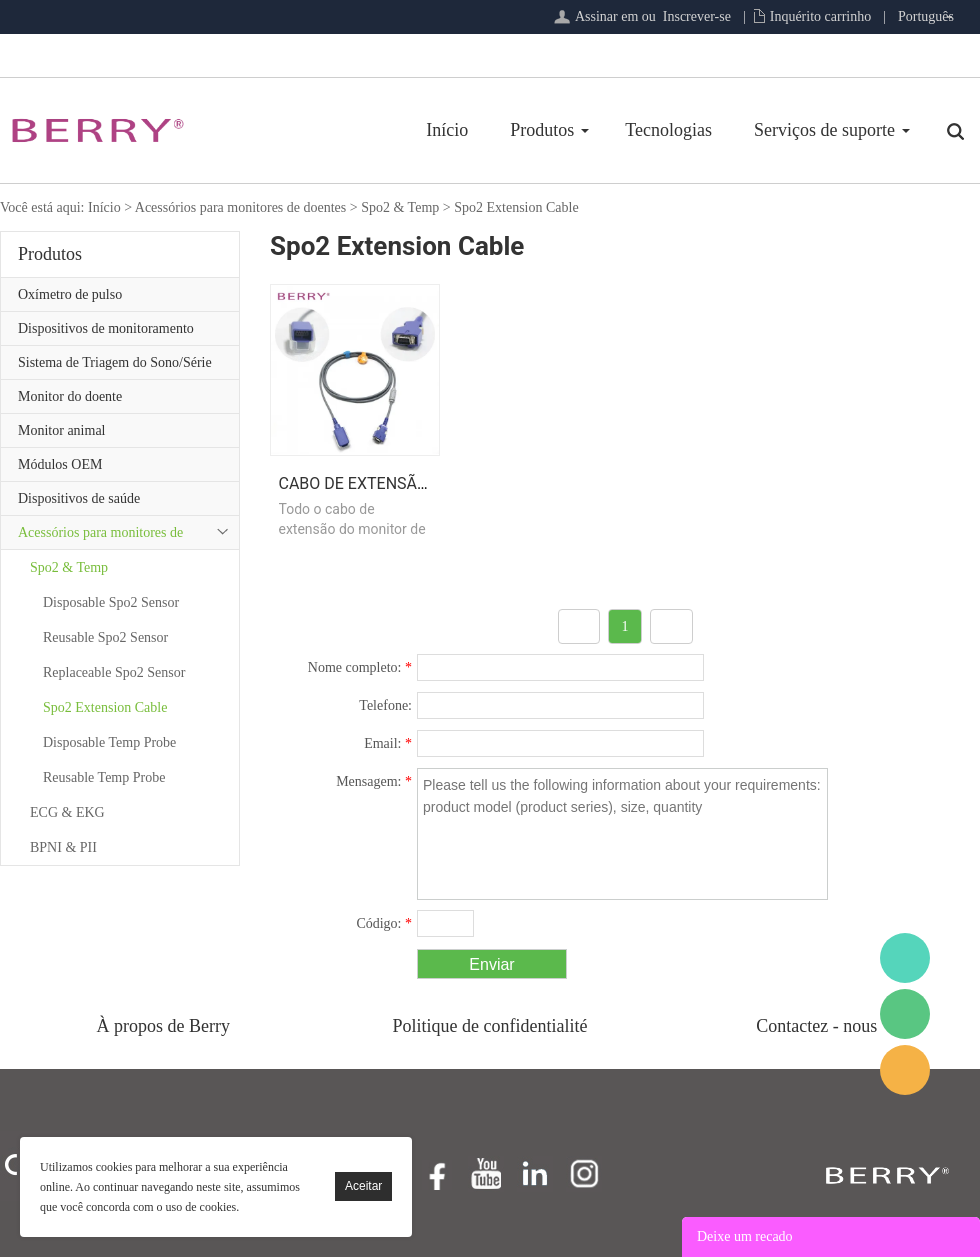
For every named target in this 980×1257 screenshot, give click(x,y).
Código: (384, 923)
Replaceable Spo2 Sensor (114, 672)
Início (447, 130)
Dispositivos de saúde (79, 498)
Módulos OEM (60, 464)
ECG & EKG (67, 812)
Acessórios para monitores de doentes (241, 207)
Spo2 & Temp (400, 207)
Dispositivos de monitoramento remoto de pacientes (106, 333)
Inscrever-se (697, 16)
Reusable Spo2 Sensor (105, 637)
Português (926, 16)
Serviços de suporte (824, 130)
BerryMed (905, 958)
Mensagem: (374, 781)
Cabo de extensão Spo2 (375, 483)
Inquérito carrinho (820, 16)
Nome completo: (360, 667)
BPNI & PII (63, 847)
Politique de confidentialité (490, 1026)
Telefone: (385, 705)
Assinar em (606, 16)
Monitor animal (62, 430)
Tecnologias (668, 130)
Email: (388, 743)
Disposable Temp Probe (109, 742)
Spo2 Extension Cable (516, 207)
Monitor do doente (70, 396)
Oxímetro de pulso (70, 294)
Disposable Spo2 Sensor (111, 602)
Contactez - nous (816, 1026)
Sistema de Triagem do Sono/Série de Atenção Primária (115, 367)
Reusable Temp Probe (104, 777)
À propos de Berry (163, 1026)
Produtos (542, 130)
